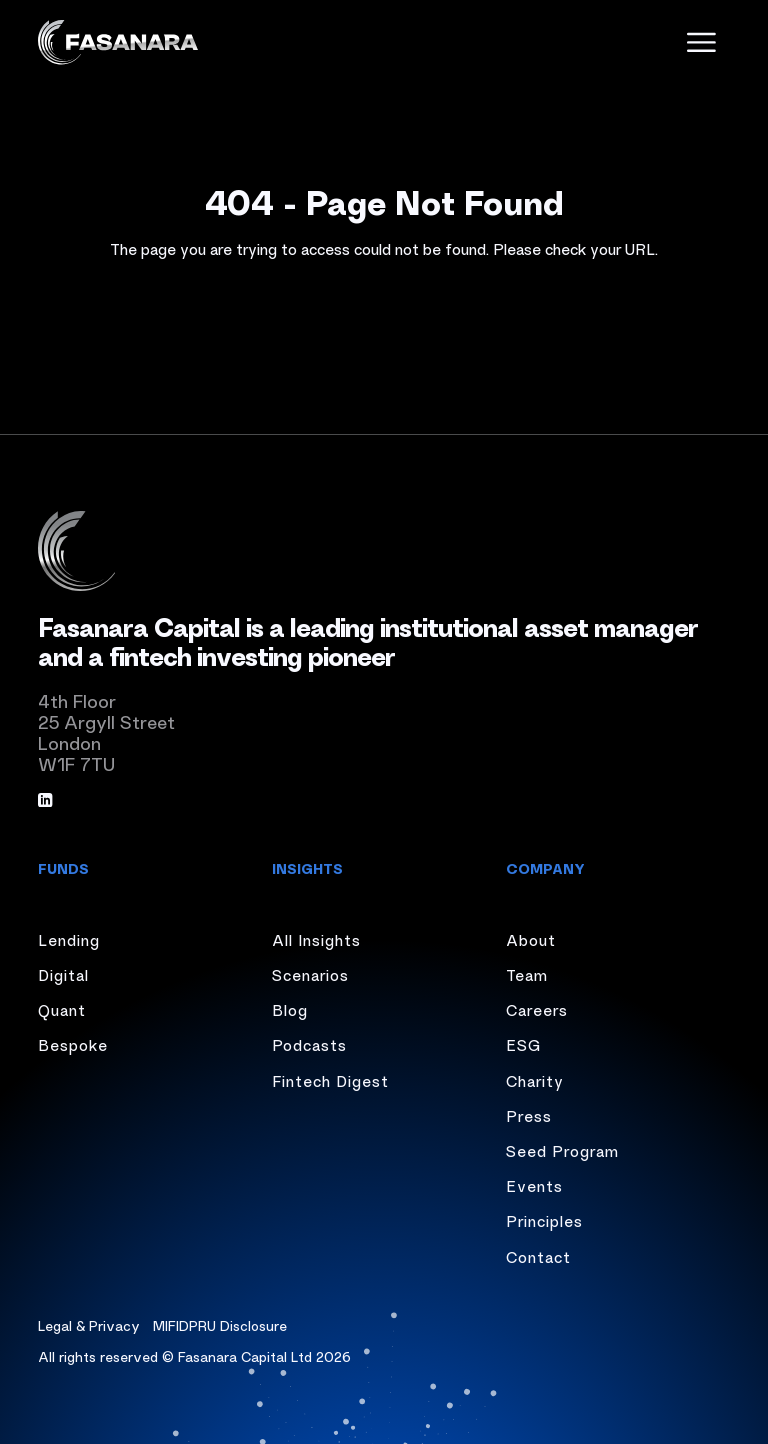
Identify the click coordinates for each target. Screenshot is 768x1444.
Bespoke (73, 1044)
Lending (69, 939)
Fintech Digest (330, 1080)
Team (527, 974)
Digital (63, 974)
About (531, 939)
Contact (538, 1256)
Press (529, 1115)
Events (534, 1185)
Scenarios (310, 974)
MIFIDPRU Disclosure (220, 1325)
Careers (537, 1009)
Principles (544, 1220)
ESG (523, 1044)
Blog (290, 1009)
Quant (62, 1009)
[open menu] (701, 42)
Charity (535, 1080)
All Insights (316, 939)
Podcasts (309, 1044)
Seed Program (562, 1150)
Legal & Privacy (89, 1325)
